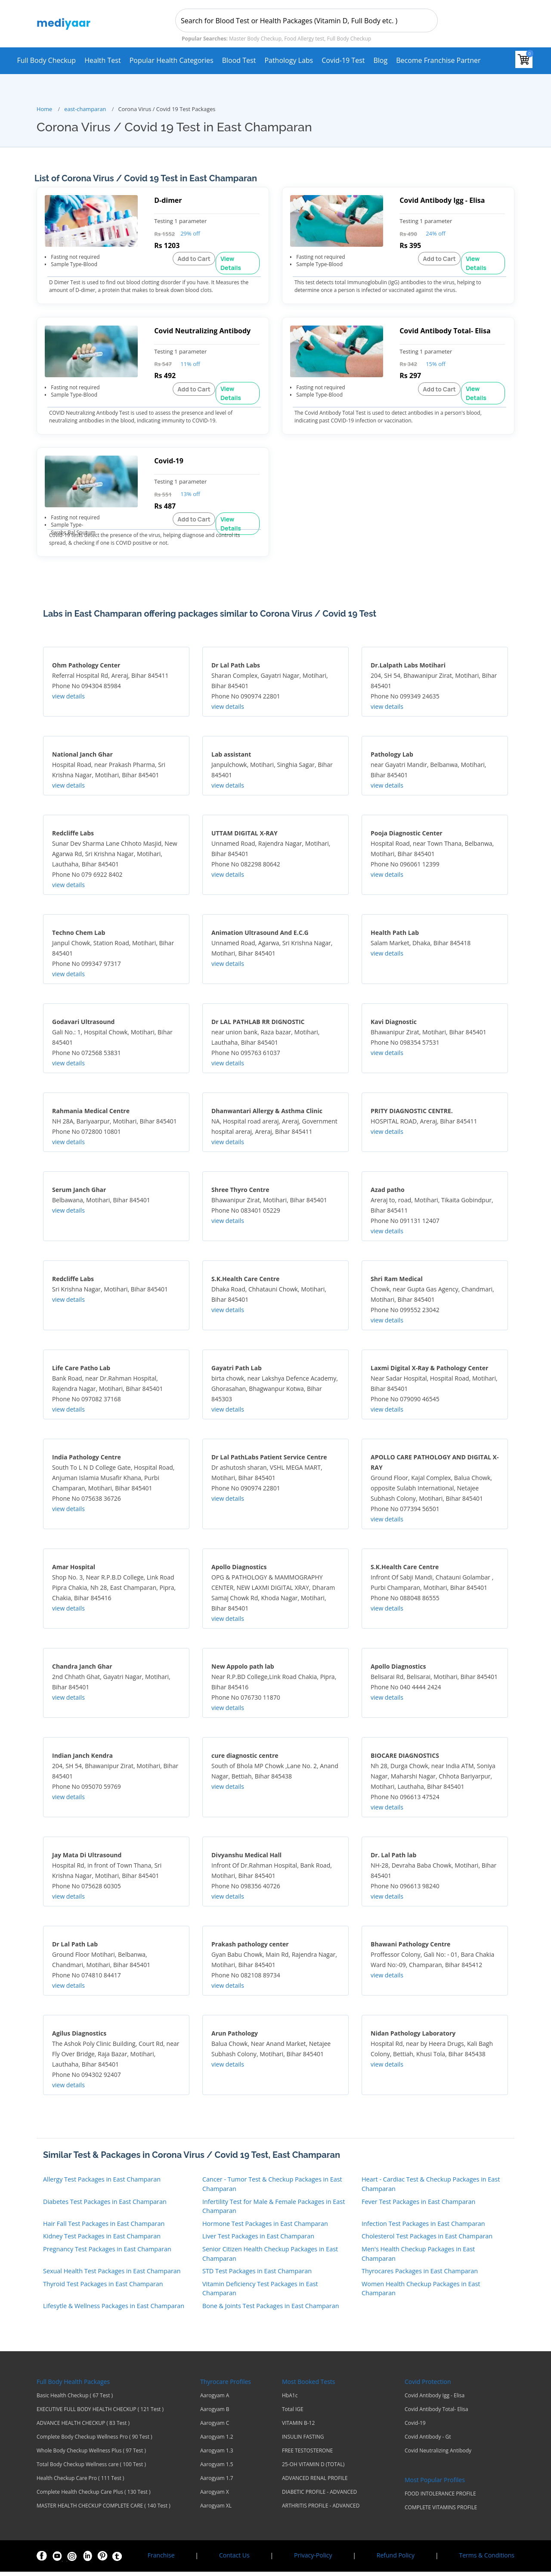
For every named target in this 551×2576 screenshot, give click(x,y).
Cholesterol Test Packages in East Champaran (427, 2241)
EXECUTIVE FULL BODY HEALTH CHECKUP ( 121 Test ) (100, 2413)
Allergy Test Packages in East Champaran (102, 2184)
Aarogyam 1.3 (216, 2455)
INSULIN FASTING (303, 2441)
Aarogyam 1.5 (216, 2468)
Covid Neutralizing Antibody (438, 2455)
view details (68, 701)
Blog (380, 60)
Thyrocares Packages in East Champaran (420, 2276)
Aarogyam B (214, 2413)
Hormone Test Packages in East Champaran (265, 2228)
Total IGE (292, 2413)
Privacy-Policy (313, 2559)
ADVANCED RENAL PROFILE (315, 2482)
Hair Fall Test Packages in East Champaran (103, 2228)
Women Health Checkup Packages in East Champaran (421, 2293)
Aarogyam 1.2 (216, 2441)
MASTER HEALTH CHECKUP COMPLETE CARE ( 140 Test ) (103, 2510)
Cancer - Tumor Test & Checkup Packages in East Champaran (272, 2188)
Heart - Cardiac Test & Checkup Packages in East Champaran (431, 2188)
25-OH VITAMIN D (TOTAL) (313, 2468)
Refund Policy (396, 2559)
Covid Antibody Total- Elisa (436, 2413)
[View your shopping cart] (523, 59)
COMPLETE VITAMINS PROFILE (441, 2511)
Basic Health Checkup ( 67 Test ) (75, 2399)
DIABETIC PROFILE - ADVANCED (319, 2496)
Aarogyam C (214, 2427)
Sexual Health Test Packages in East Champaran (112, 2276)
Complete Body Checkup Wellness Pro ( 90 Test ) (94, 2441)
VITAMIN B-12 (298, 2427)
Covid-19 (415, 2427)
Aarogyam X (214, 2496)
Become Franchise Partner (438, 60)
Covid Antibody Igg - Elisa (434, 2399)
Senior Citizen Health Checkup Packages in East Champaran (270, 2258)
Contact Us (234, 2559)
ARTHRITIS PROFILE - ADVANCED (320, 2510)
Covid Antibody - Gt (428, 2441)
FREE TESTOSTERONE (307, 2455)
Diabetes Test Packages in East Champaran (105, 2206)
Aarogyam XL (216, 2510)
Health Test (102, 60)
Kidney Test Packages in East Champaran (102, 2241)
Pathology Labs (288, 60)
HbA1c (289, 2399)
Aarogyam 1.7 (216, 2482)
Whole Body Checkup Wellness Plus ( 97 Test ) (91, 2455)
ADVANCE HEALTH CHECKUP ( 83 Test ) (83, 2427)
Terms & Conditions (486, 2559)
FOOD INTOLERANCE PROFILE (440, 2498)
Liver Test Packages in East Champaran (258, 2241)
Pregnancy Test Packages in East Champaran (107, 2253)
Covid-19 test (343, 60)
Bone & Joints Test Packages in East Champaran (270, 2310)
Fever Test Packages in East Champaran (418, 2206)
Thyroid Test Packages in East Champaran (103, 2288)
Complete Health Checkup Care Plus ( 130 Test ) (93, 2496)
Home (44, 109)
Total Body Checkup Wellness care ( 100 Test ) (91, 2468)
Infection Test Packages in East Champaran (423, 2228)
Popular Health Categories (172, 60)
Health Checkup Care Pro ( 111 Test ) (80, 2482)
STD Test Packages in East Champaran (257, 2276)
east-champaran (85, 109)
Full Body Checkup (46, 60)
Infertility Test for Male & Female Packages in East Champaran (273, 2210)
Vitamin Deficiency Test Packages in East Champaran (260, 2293)
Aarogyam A (214, 2399)
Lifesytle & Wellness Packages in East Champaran (113, 2310)
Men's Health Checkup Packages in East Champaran (418, 2258)
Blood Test (239, 60)
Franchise (161, 2559)
